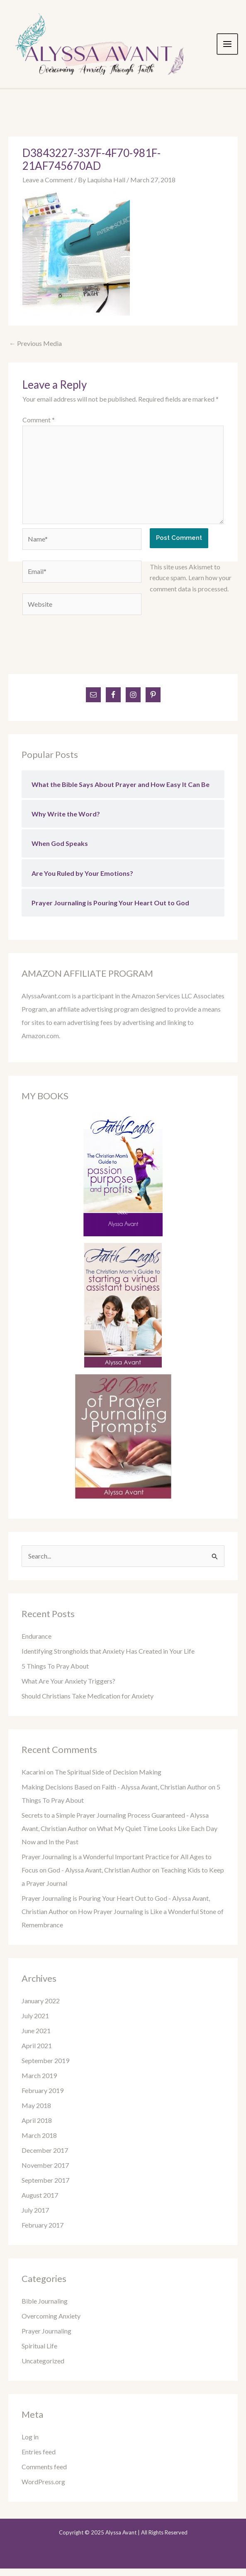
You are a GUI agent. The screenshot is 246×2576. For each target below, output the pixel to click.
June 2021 (36, 2038)
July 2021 (35, 2023)
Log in (30, 2444)
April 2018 (37, 2128)
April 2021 (37, 2053)
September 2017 (45, 2187)
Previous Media (35, 351)
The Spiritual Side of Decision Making (108, 1779)
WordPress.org (43, 2489)
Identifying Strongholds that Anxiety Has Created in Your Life (108, 1658)
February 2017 (42, 2232)
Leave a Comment (47, 187)
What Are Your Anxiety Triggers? (68, 1688)
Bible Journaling (45, 2308)
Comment (38, 427)
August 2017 (40, 2202)
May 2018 (36, 2113)
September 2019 (45, 2068)
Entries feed (39, 2459)
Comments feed (44, 2474)
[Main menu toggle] (233, 47)
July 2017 (35, 2217)
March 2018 (39, 2143)
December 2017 (45, 2158)
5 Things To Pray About (55, 1673)
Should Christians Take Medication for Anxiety (87, 1703)
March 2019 (39, 2083)
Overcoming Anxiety (51, 2323)
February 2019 (42, 2098)
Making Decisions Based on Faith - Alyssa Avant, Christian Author (114, 1794)
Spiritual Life (39, 2353)
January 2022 (41, 2008)
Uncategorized (43, 2368)
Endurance (36, 1643)
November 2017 (45, 2172)
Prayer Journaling (46, 2338)
